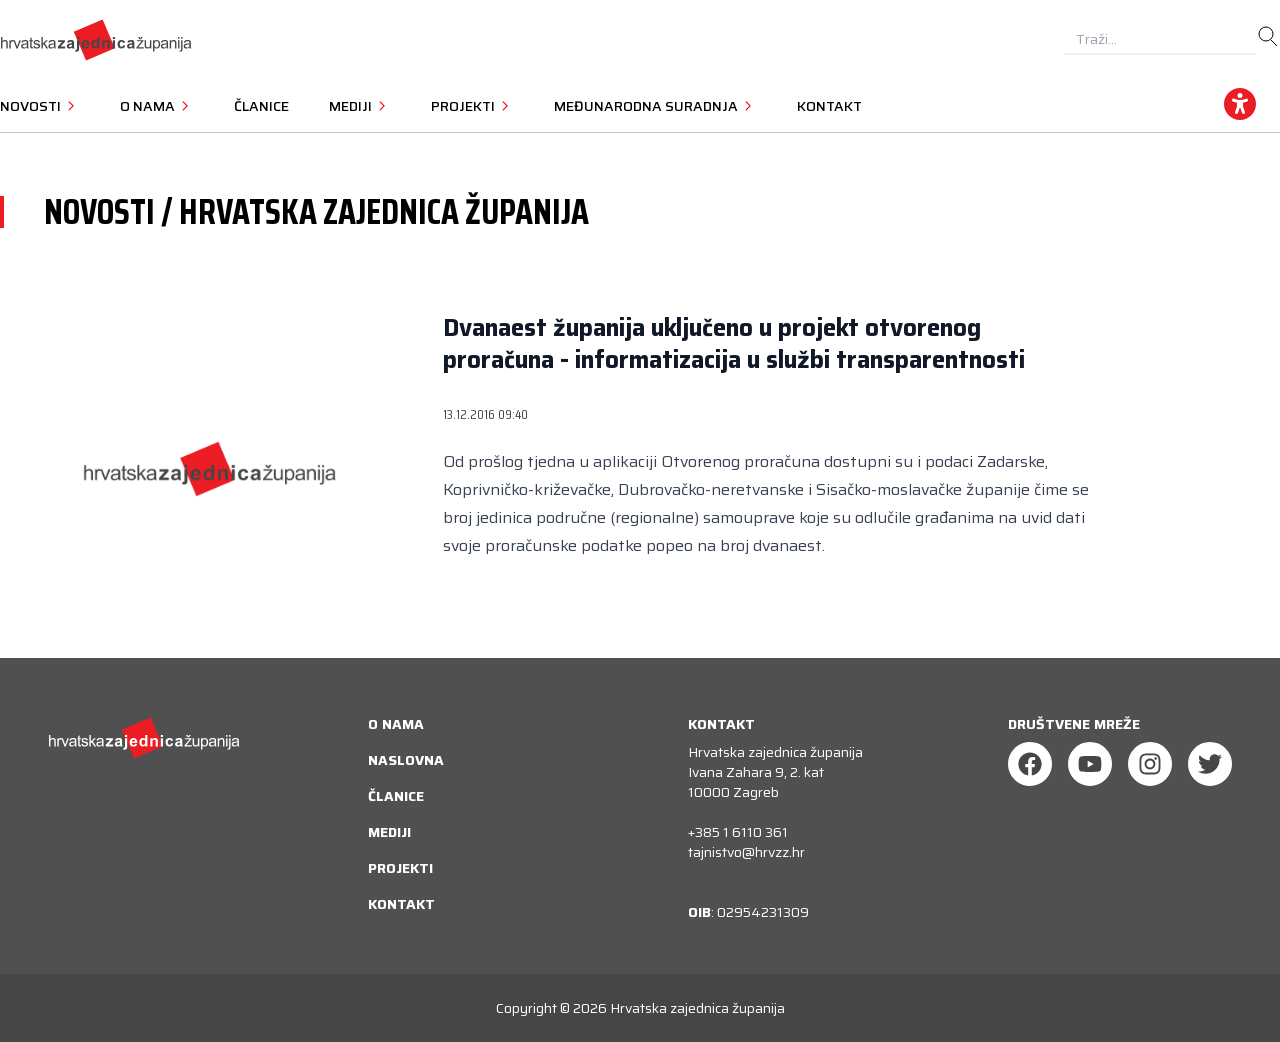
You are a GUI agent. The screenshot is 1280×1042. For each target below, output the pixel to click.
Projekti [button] (472, 106)
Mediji (389, 832)
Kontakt (829, 106)
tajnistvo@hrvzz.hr (746, 852)
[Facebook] (1030, 764)
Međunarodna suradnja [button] (655, 106)
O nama (396, 724)
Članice (261, 106)
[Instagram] (1150, 764)
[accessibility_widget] (1240, 104)
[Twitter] (1210, 764)
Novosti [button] (40, 106)
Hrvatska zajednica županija (697, 1008)
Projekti (400, 868)
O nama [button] (157, 106)
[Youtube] (1090, 764)
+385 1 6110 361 (738, 832)
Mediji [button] (360, 106)
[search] (1268, 37)
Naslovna (406, 760)
